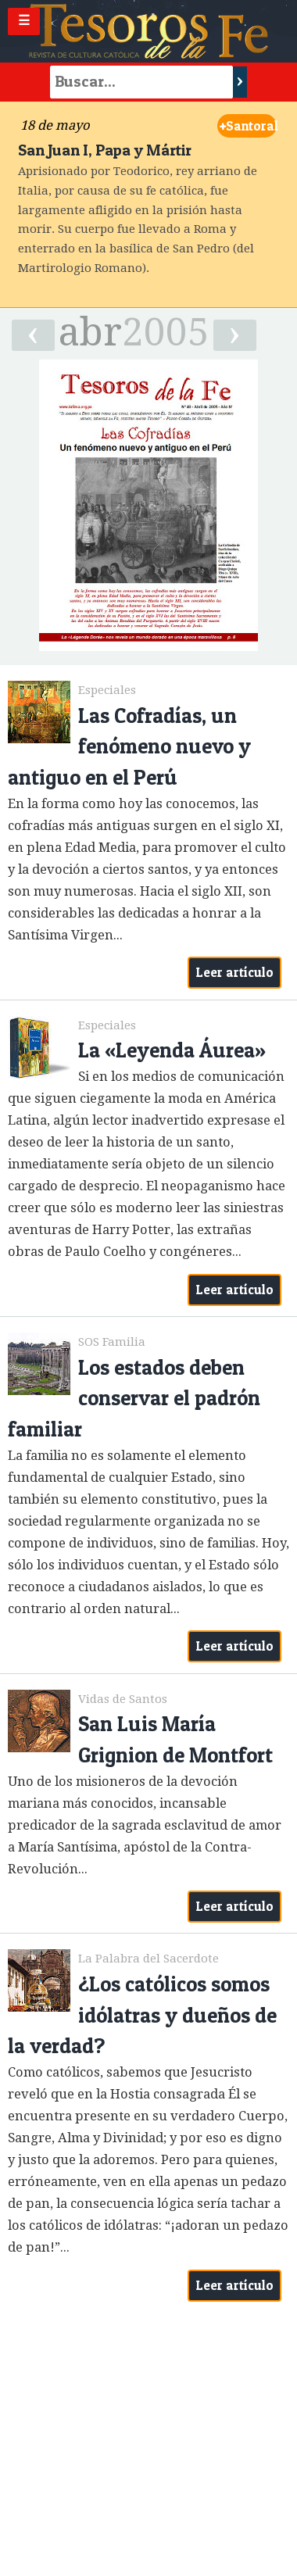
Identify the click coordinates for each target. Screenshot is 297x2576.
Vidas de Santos (122, 1699)
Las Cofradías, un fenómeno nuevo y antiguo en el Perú (129, 746)
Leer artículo (235, 972)
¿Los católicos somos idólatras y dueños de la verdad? (142, 2015)
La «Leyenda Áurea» (172, 1050)
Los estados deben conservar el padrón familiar (134, 1398)
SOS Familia (111, 1342)
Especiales (107, 690)
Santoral (248, 126)
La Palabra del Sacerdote (148, 1959)
